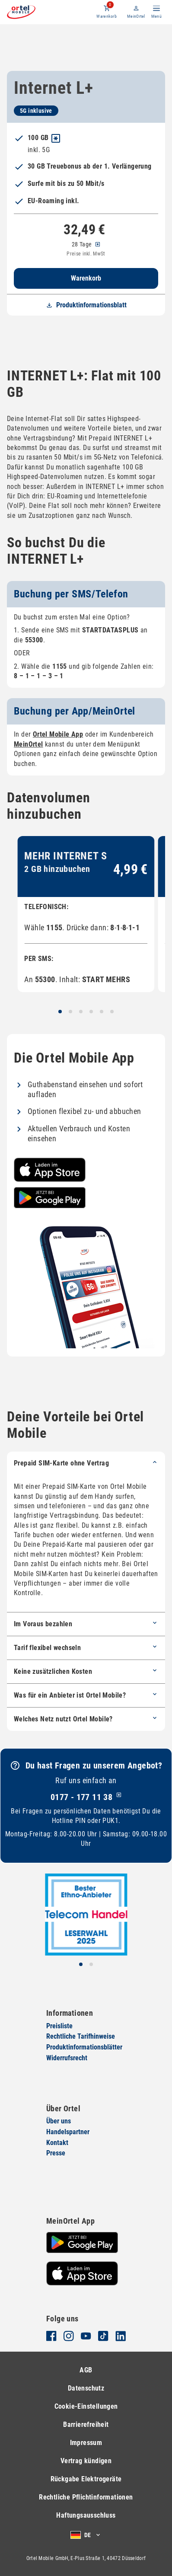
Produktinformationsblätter (84, 2047)
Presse (55, 2153)
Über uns (58, 2121)
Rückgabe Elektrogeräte (86, 2479)
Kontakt (57, 2142)
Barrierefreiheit (85, 2424)
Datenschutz (86, 2388)
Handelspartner (67, 2131)
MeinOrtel (136, 16)
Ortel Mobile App (58, 734)
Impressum (86, 2443)
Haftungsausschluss (85, 2515)
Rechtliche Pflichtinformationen (86, 2497)
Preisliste (59, 2026)
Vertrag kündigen (86, 2461)
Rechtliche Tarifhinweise (80, 2036)
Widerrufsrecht (66, 2058)
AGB (86, 2370)
